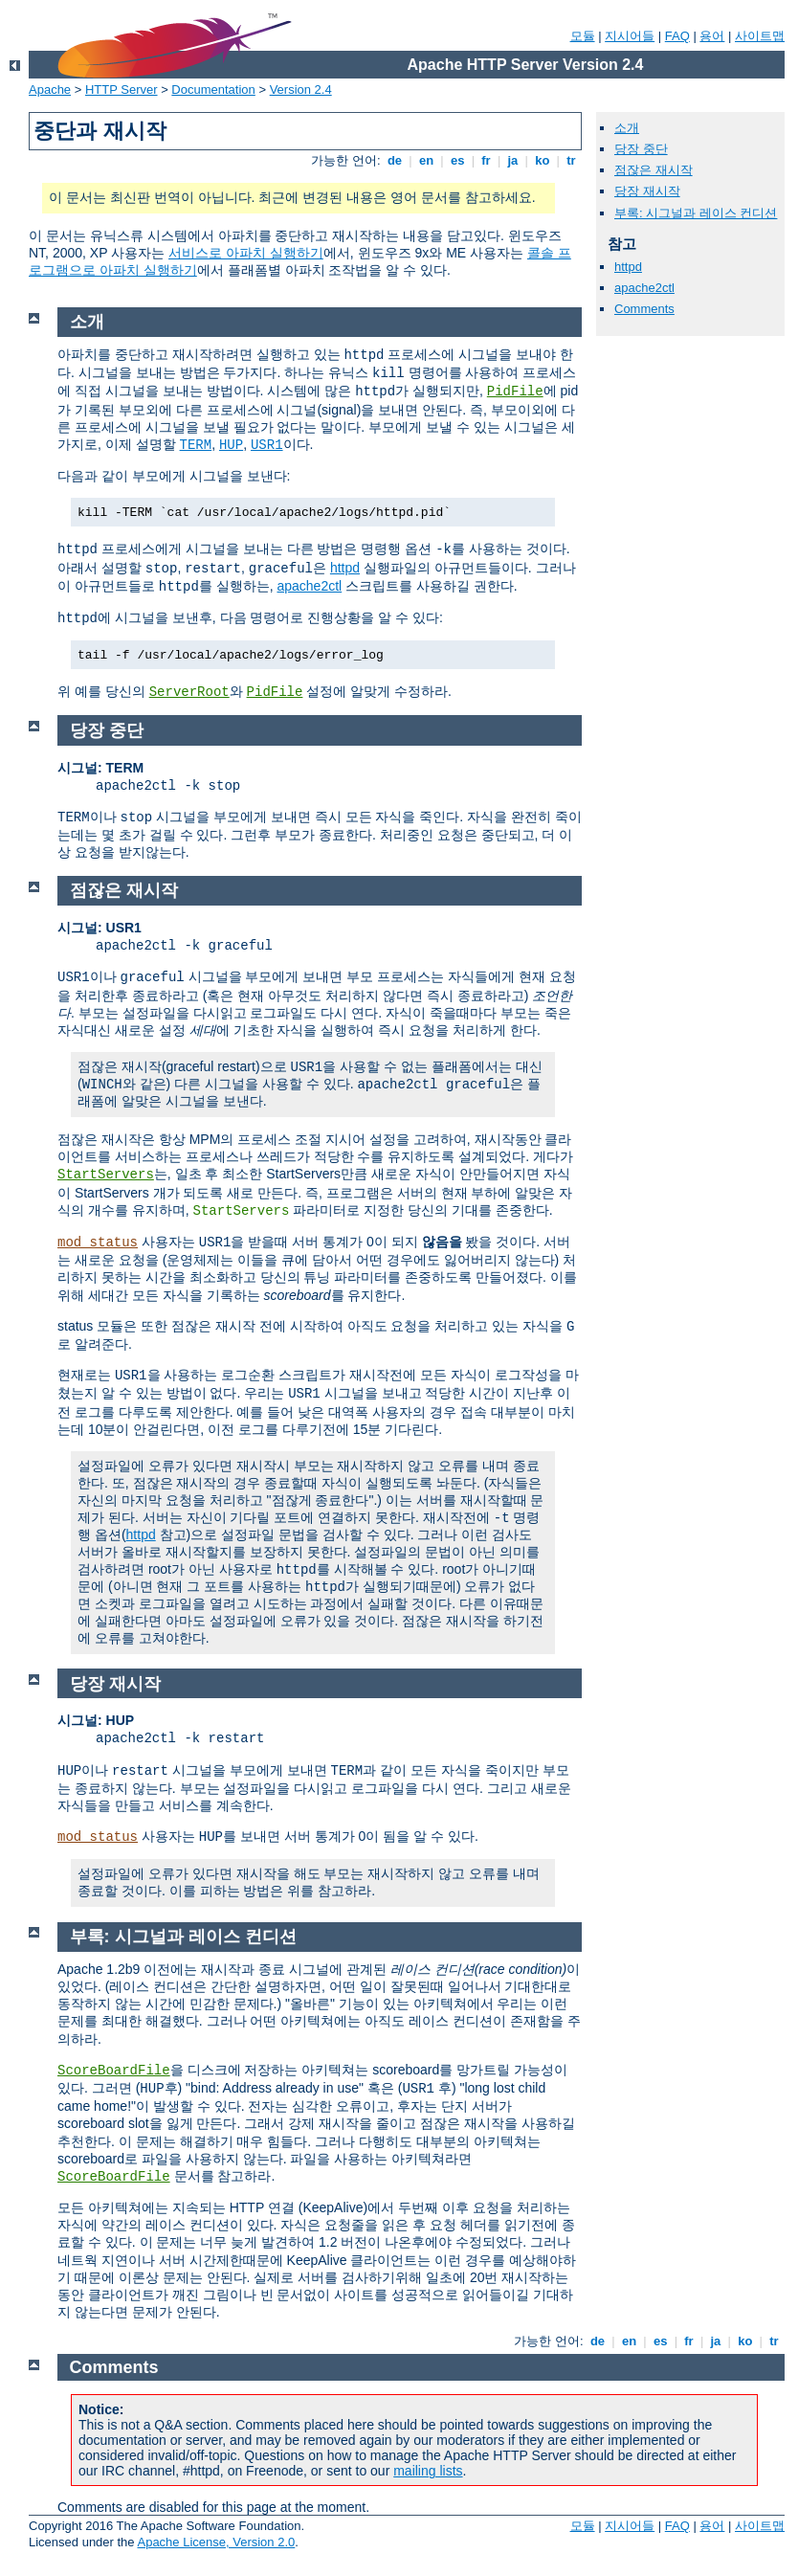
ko (542, 160)
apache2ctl (644, 287)
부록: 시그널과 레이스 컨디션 (695, 213)
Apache (50, 89)
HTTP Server (121, 89)
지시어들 (629, 36)
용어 (711, 36)
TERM (196, 445)
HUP (231, 445)
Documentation (213, 89)
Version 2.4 (301, 89)
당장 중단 (641, 149)
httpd (628, 266)
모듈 (582, 36)
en (425, 160)
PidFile (515, 391)
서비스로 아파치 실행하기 (245, 252)
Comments (644, 309)
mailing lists (427, 2470)
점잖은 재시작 (653, 170)
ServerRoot (189, 692)
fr (486, 160)
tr (572, 160)
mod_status (97, 1242)
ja (512, 160)
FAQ (677, 36)
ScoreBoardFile (113, 2070)
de (394, 160)
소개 (626, 128)
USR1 (267, 445)
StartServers (105, 1174)
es (457, 160)
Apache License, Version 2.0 (216, 2542)
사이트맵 (760, 36)
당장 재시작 (647, 191)
